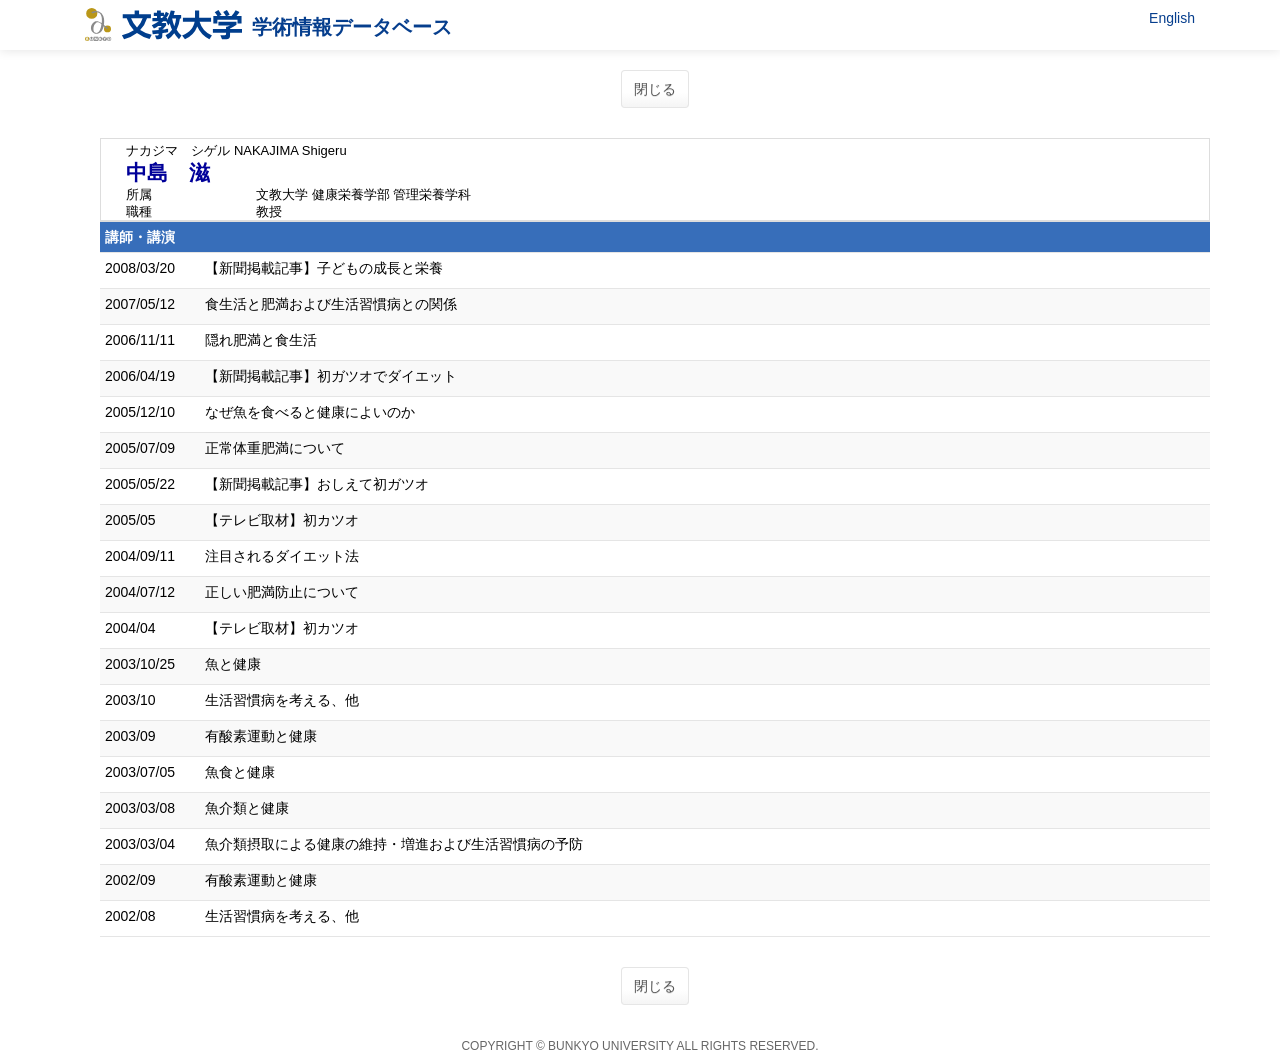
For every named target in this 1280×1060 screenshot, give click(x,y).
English (1172, 18)
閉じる (655, 89)
